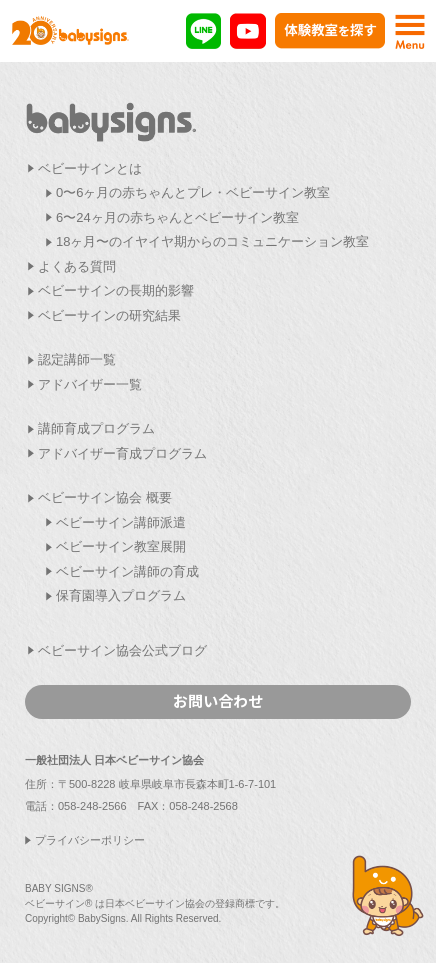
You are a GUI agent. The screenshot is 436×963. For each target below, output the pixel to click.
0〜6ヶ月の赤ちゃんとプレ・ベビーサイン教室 (193, 192)
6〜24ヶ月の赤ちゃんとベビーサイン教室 (177, 217)
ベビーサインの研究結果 (109, 315)
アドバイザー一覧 (90, 384)
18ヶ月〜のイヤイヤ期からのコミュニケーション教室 (212, 241)
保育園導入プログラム (121, 595)
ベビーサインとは (90, 168)
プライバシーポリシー (90, 840)
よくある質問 (77, 266)
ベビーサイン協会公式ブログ (122, 650)
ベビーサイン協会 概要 (105, 497)
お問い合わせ (218, 700)
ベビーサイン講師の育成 (127, 571)
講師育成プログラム (96, 428)
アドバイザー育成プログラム (122, 453)
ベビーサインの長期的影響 (116, 290)
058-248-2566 (92, 806)
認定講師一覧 (77, 359)
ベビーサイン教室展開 (121, 546)
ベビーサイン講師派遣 (121, 522)
